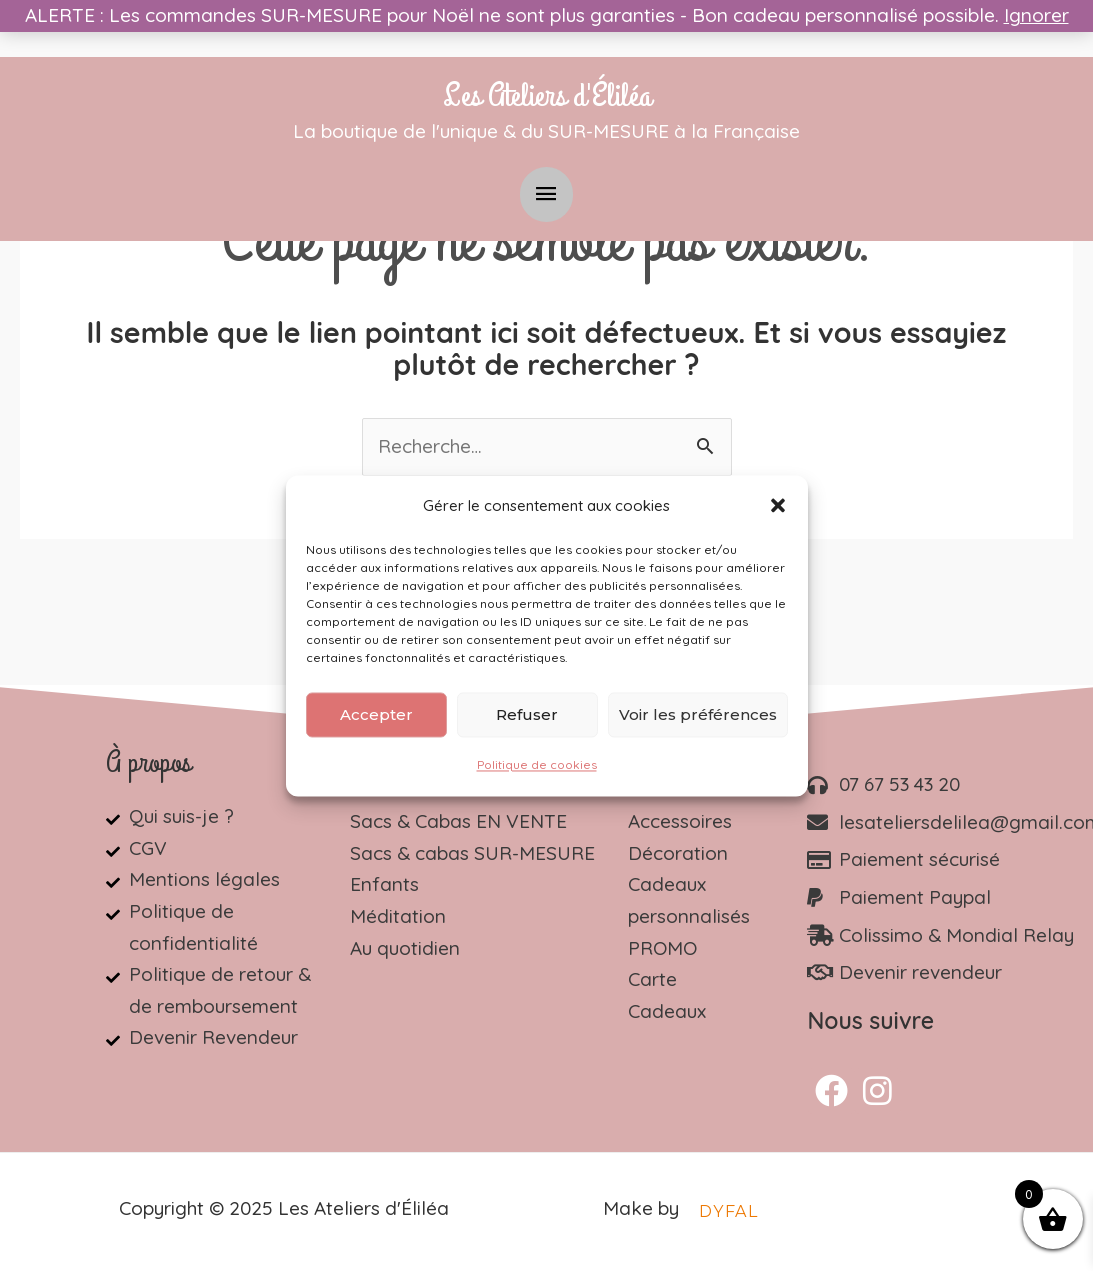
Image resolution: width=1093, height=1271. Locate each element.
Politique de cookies (537, 765)
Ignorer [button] (1036, 15)
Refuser (527, 714)
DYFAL (728, 1211)
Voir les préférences (698, 714)
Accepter (376, 714)
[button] (778, 506)
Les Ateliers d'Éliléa (547, 96)
